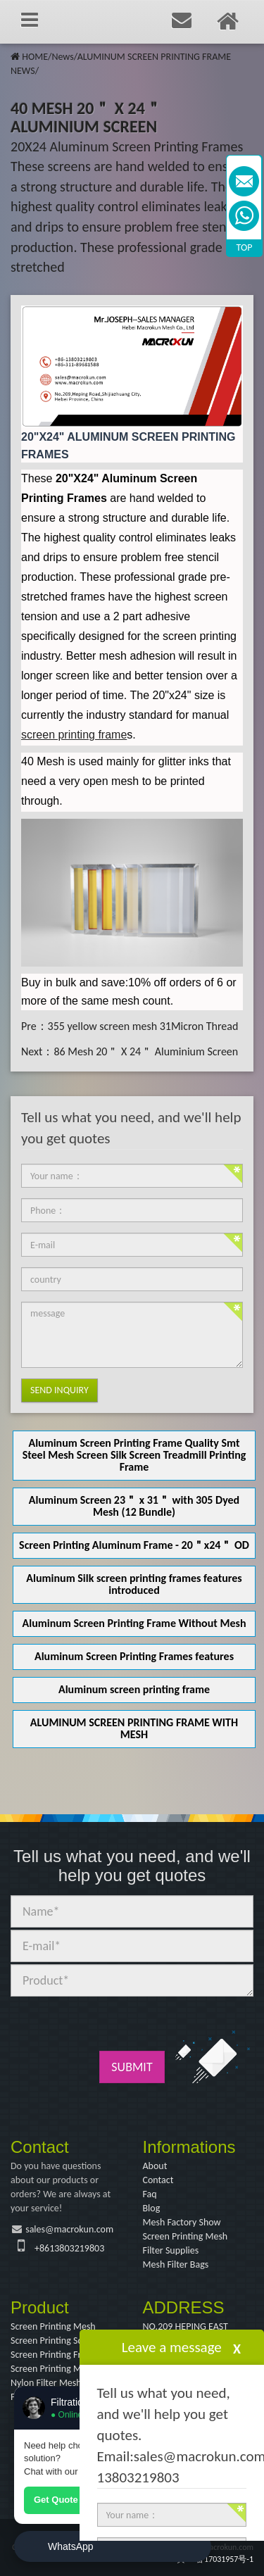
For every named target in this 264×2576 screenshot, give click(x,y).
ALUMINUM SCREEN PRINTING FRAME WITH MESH (134, 1728)
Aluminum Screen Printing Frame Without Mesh (134, 1623)
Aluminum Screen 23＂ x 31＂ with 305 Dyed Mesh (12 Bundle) (134, 1506)
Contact (158, 2180)
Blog (152, 2208)
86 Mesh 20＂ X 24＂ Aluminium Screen (146, 1051)
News (62, 57)
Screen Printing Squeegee (61, 2340)
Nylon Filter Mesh (46, 2383)
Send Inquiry (59, 1390)
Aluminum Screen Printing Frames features (134, 1656)
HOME (35, 57)
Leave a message (172, 2347)
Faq (150, 2194)
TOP (245, 247)
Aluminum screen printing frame (134, 1689)
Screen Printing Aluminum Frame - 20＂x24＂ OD (134, 1545)
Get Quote (56, 2499)
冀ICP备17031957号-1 (215, 2559)
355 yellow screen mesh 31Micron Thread (143, 1026)
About (155, 2166)
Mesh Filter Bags (176, 2264)
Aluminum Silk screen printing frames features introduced (133, 1584)
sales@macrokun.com (69, 2229)
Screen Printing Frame (55, 2355)
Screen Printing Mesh (185, 2236)
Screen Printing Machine (59, 2369)
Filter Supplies (171, 2250)
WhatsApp (71, 2546)
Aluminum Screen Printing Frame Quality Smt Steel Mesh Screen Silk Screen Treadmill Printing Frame (134, 1455)
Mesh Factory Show (182, 2222)
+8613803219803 (69, 2248)
